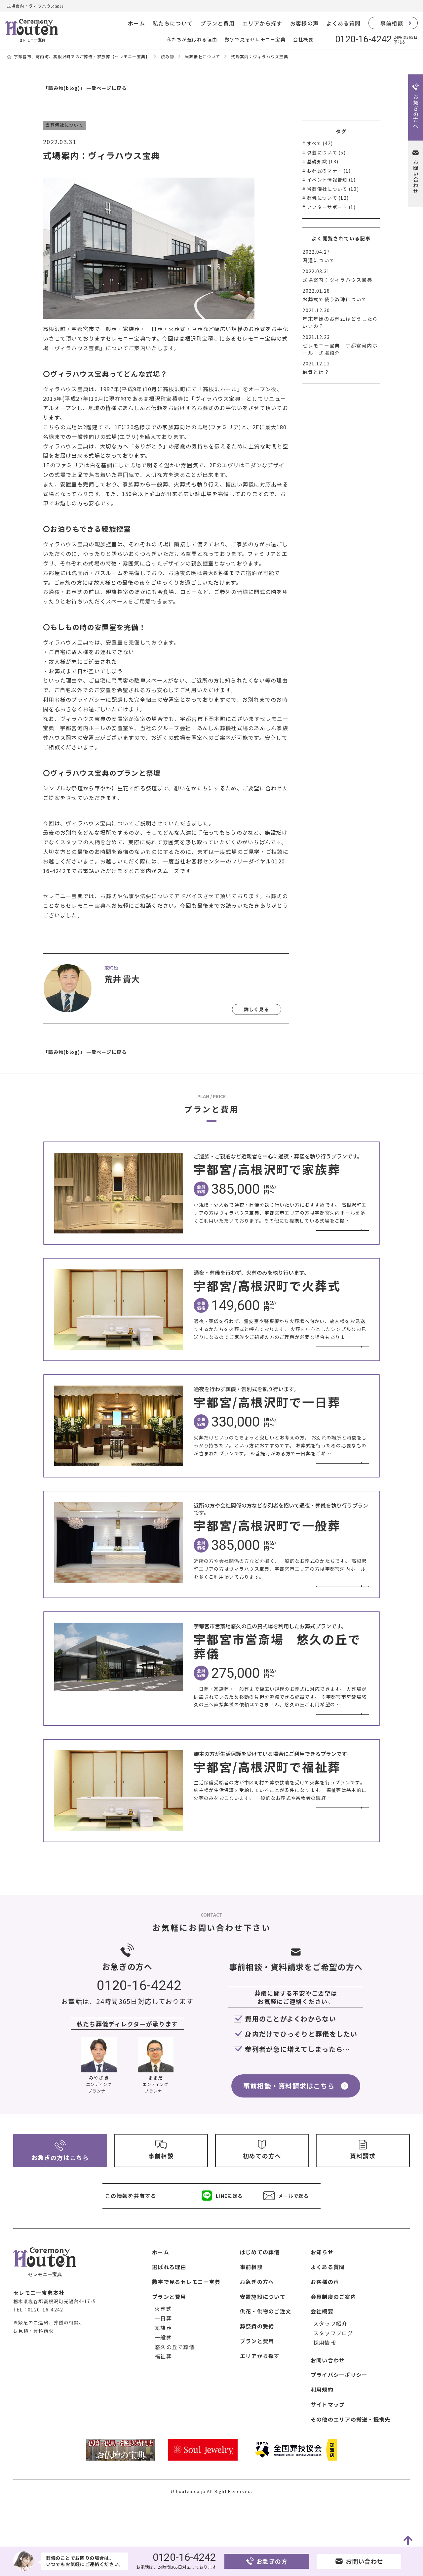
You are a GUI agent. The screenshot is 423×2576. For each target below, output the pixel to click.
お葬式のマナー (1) (329, 170)
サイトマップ (328, 2447)
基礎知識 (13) (323, 161)
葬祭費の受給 (257, 2369)
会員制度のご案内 (333, 2339)
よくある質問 (343, 23)
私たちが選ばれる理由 (192, 39)
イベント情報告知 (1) (331, 179)
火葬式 (163, 2351)
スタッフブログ (333, 2376)
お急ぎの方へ (257, 2324)
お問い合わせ (328, 2402)
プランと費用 (169, 2339)
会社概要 (303, 39)
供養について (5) (326, 152)
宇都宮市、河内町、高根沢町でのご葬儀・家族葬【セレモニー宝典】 (82, 56)
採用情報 (324, 2385)
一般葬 (163, 2380)
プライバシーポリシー (339, 2417)
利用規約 (322, 2432)
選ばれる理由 (169, 2309)
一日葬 (163, 2361)
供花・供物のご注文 (265, 2354)
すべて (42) (320, 143)
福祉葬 (163, 2399)
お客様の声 (304, 23)
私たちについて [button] (173, 23)
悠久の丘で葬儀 (175, 2389)
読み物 (167, 56)
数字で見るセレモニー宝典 (255, 39)
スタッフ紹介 (330, 2366)
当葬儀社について (202, 56)
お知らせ (322, 2295)
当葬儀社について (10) (333, 189)
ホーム (136, 23)
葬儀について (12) (328, 197)
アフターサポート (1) (331, 207)
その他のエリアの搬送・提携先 (351, 2462)
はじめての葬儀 (260, 2295)
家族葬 (163, 2370)
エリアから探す (262, 23)
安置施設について (263, 2339)
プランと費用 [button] (217, 23)
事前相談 (391, 23)
